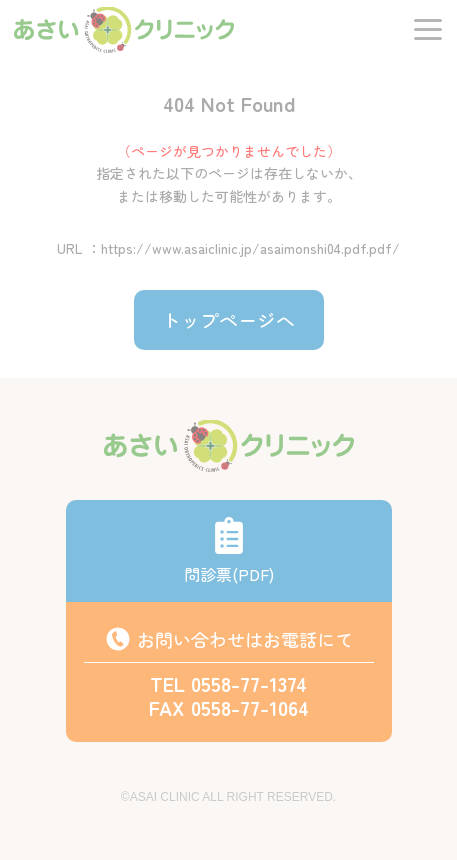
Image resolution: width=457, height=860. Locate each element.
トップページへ (228, 319)
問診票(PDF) (229, 551)
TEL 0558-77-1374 (228, 683)
